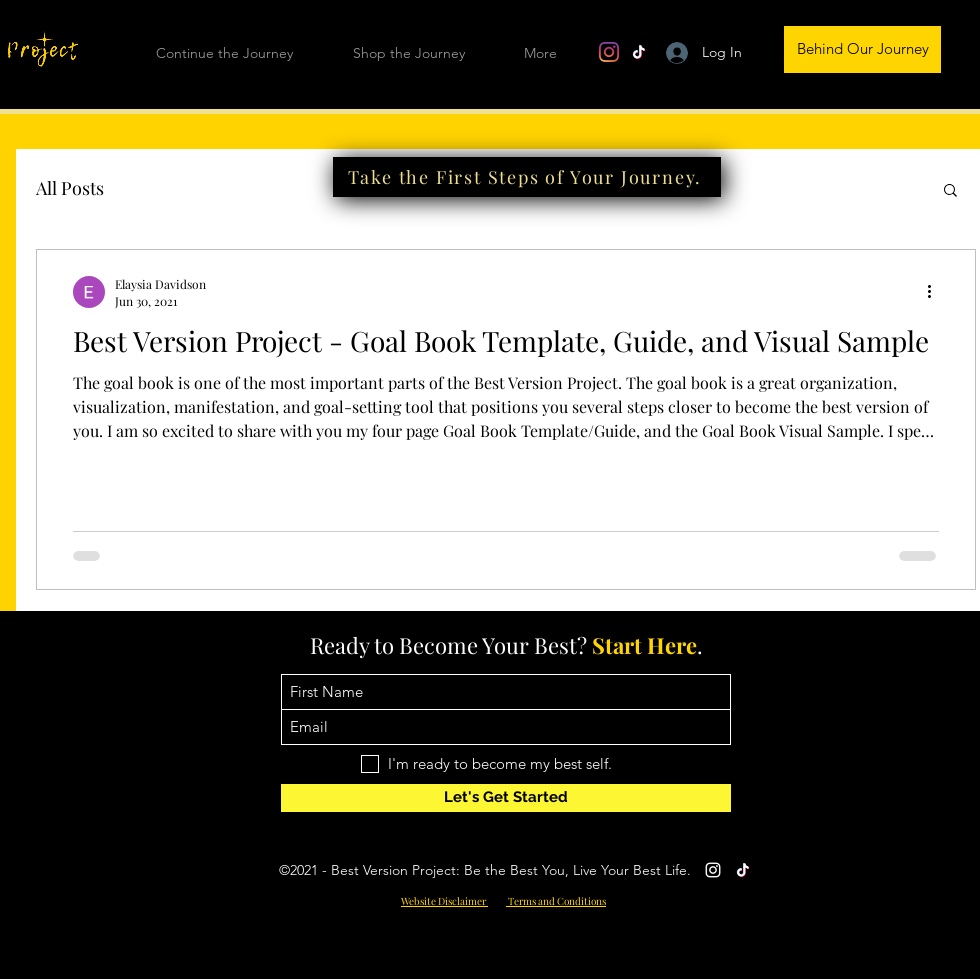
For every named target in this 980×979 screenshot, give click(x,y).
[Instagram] (609, 52)
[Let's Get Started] (506, 798)
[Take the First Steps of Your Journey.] (527, 177)
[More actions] (936, 292)
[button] (950, 191)
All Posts (70, 188)
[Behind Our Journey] (862, 49)
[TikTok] (639, 52)
